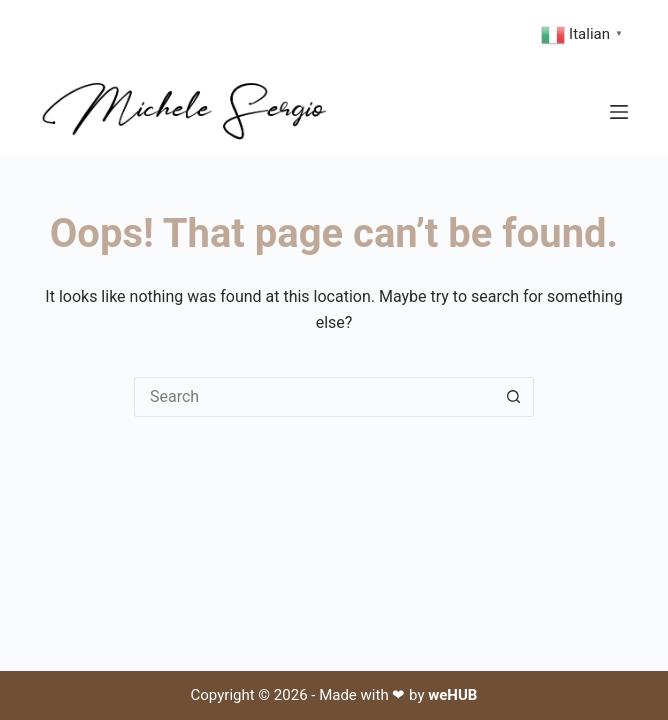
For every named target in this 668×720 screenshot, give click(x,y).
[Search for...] (314, 397)
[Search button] (514, 397)
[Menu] (619, 112)
